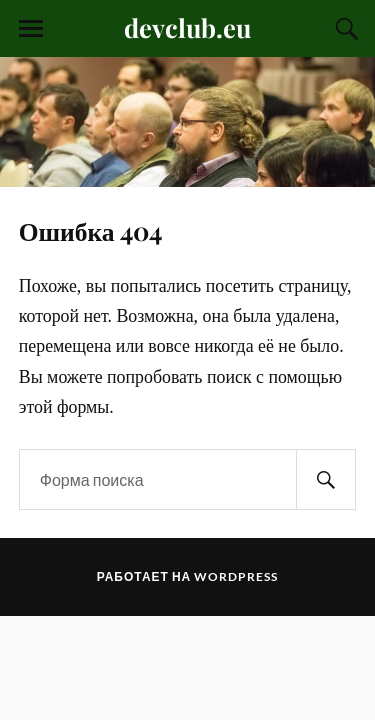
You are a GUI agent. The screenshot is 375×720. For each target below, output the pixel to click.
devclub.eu (187, 27)
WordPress (236, 576)
